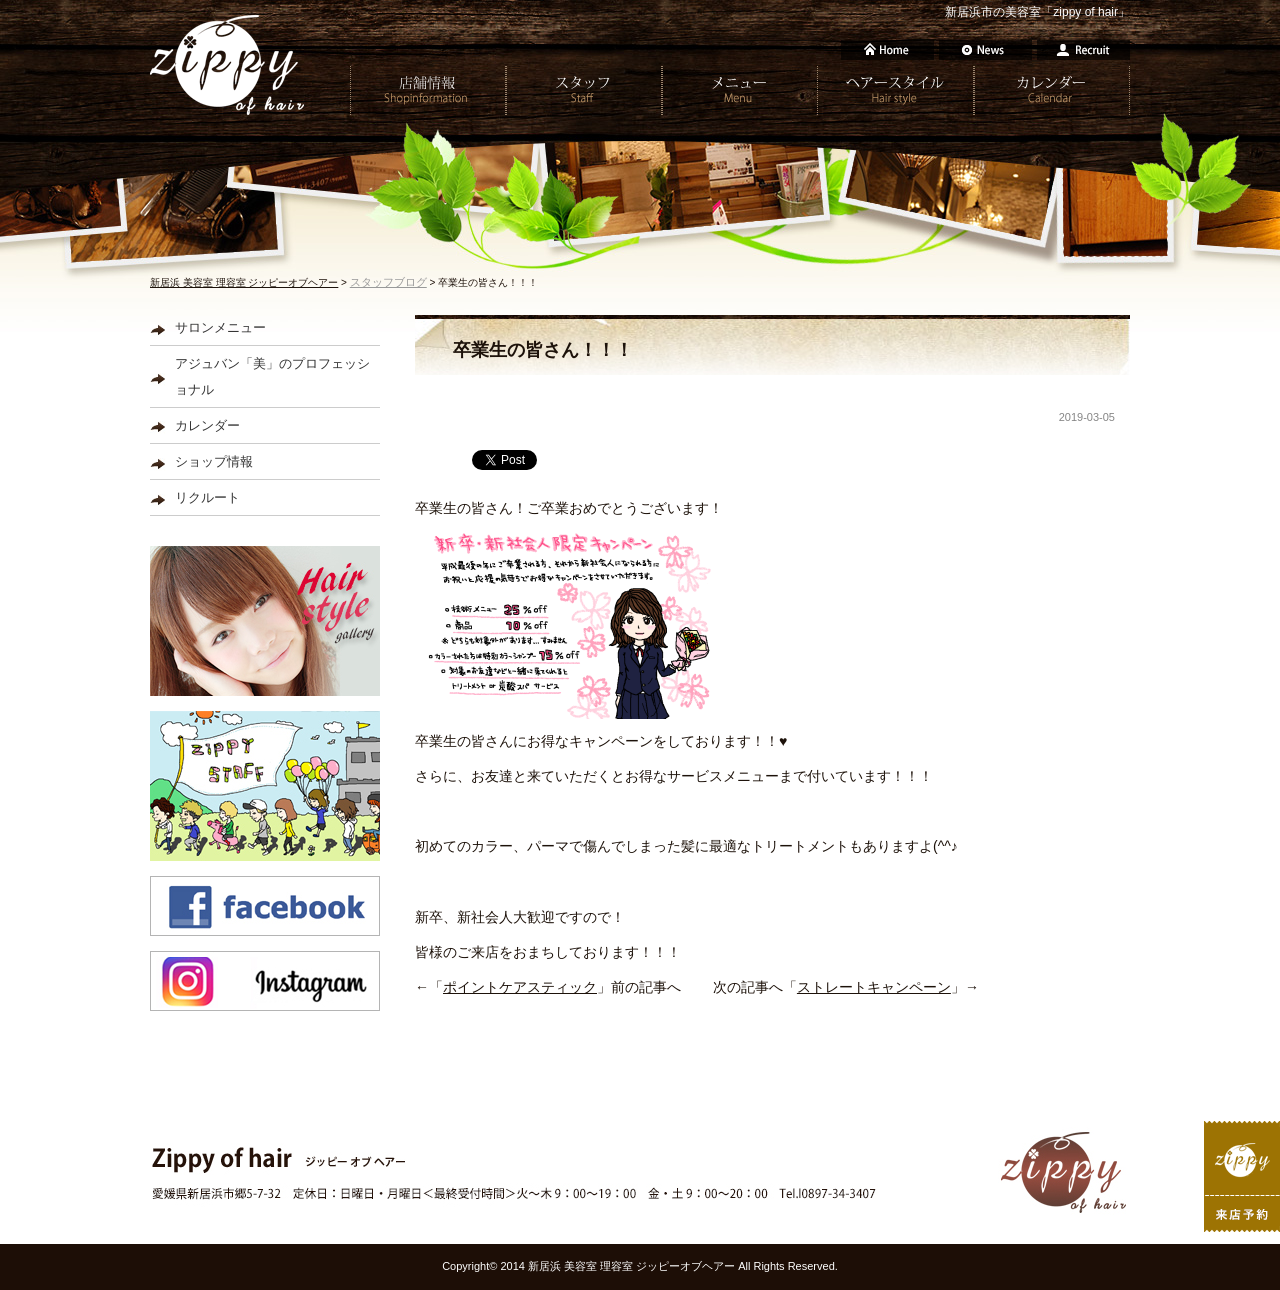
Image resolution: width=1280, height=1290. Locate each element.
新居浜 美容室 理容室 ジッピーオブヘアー (244, 282)
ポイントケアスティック (520, 987)
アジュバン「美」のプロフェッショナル (272, 376)
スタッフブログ (388, 282)
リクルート (207, 497)
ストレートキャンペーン (874, 987)
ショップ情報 (214, 461)
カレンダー (207, 425)
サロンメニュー (220, 327)
